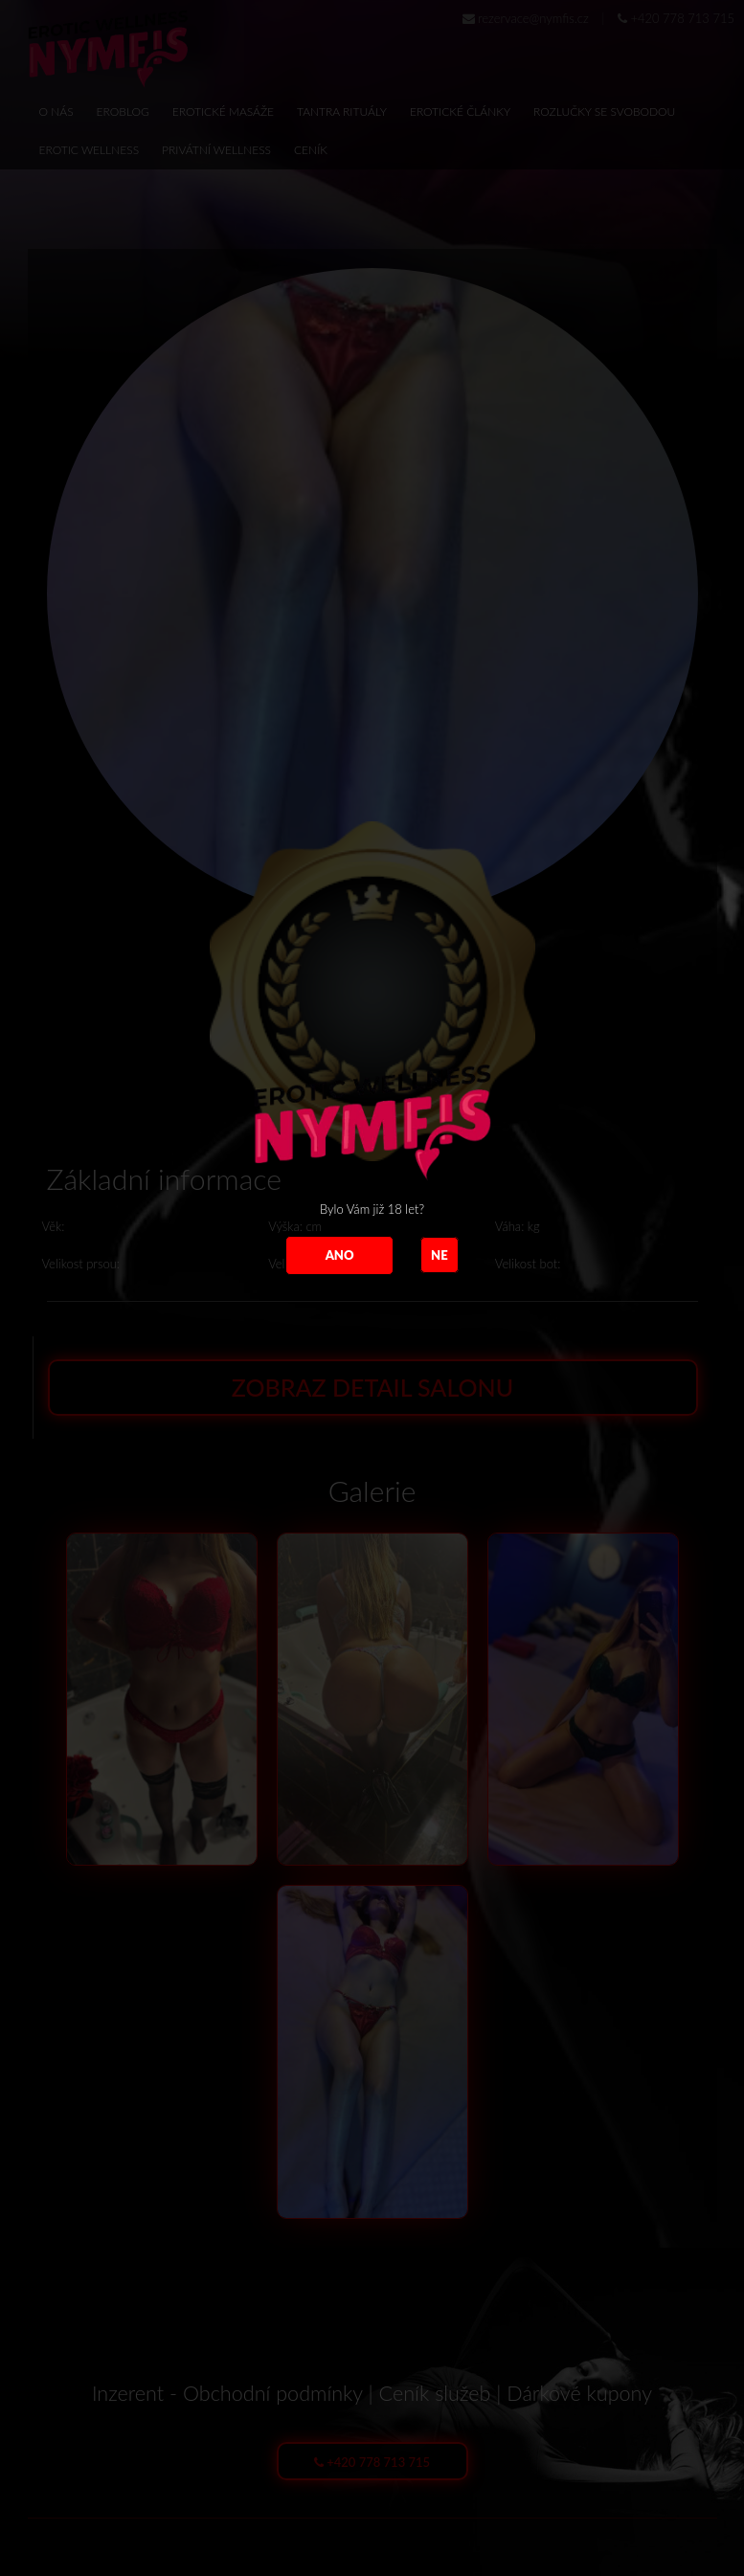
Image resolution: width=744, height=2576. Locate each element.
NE (439, 1255)
